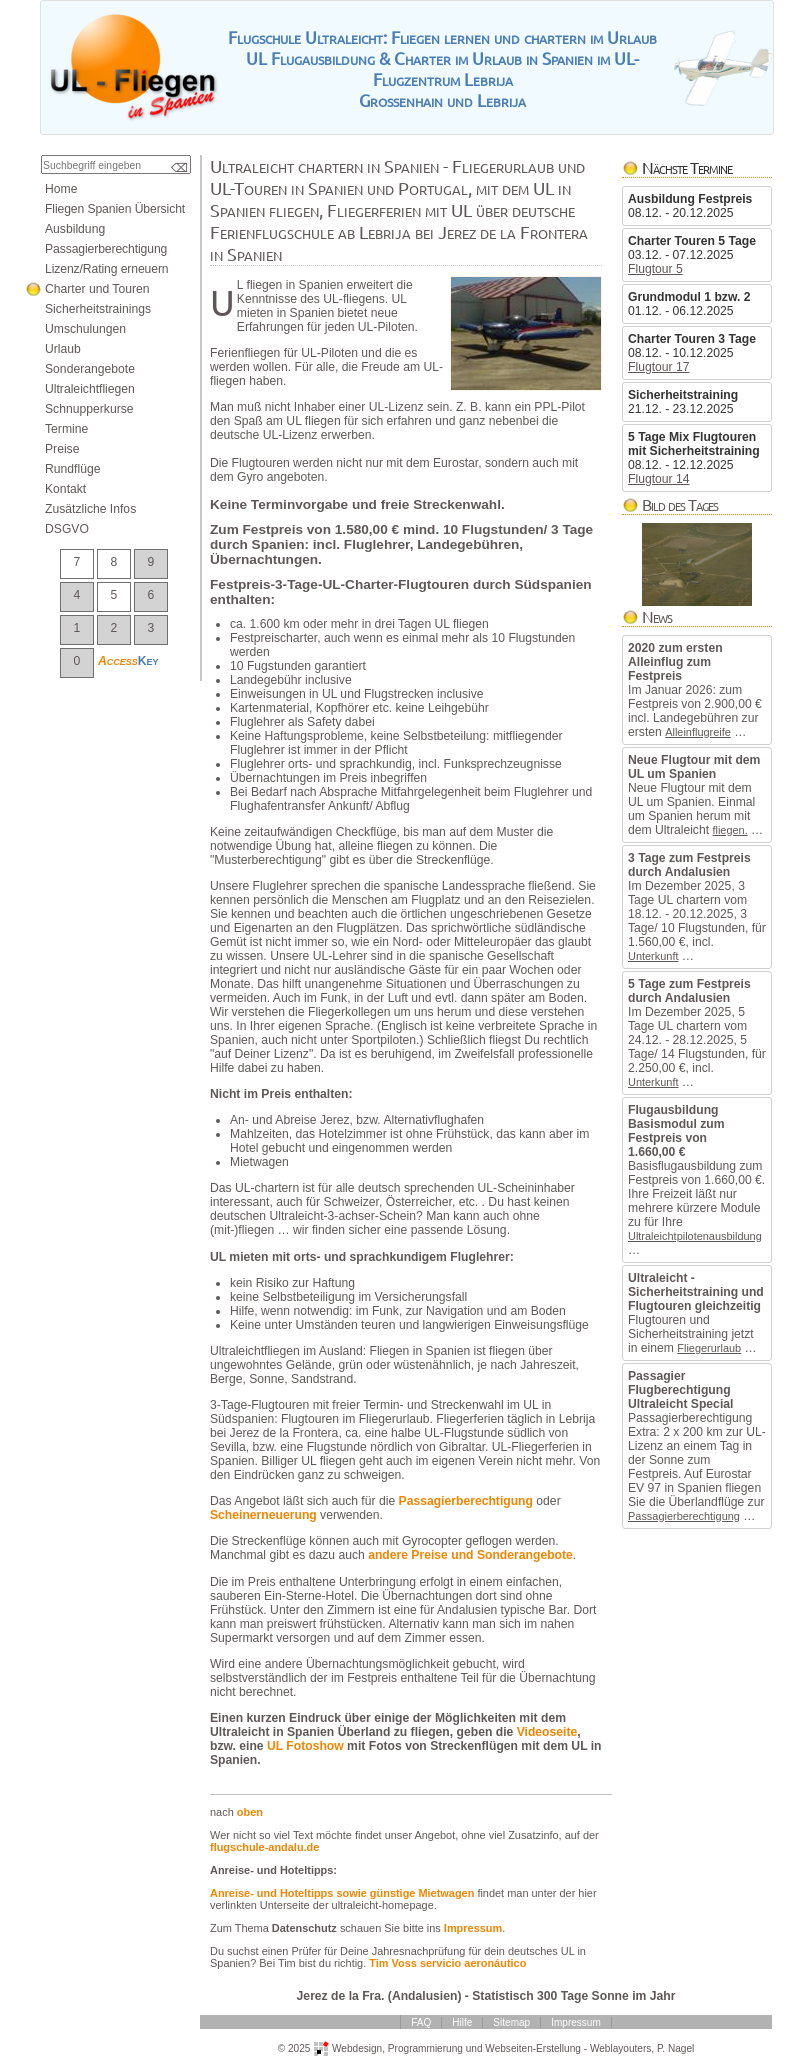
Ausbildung (75, 229)
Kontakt (65, 489)
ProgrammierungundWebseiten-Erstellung (484, 2048)
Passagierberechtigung (684, 1516)
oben (250, 1812)
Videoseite (547, 1732)
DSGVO (67, 529)
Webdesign (357, 2048)
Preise (62, 449)
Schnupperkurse (89, 409)
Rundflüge (72, 469)
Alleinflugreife (698, 732)
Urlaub (63, 349)
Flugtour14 (659, 479)
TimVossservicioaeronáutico (447, 1963)
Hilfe (462, 2022)
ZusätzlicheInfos (90, 509)
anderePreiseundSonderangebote (470, 1555)
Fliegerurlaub (709, 1348)
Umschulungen (85, 329)
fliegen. (729, 830)
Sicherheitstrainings (98, 309)
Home (61, 189)
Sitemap (511, 2022)
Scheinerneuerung (263, 1515)
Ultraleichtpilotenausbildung (695, 1236)
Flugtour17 (659, 367)
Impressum (473, 1928)
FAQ (421, 2022)
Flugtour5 (655, 269)
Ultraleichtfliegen (90, 389)
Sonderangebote (90, 369)
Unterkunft (653, 956)
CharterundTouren (97, 289)
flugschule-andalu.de (264, 1847)
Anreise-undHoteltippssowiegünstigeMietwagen (342, 1893)
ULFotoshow (305, 1746)
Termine (66, 429)
